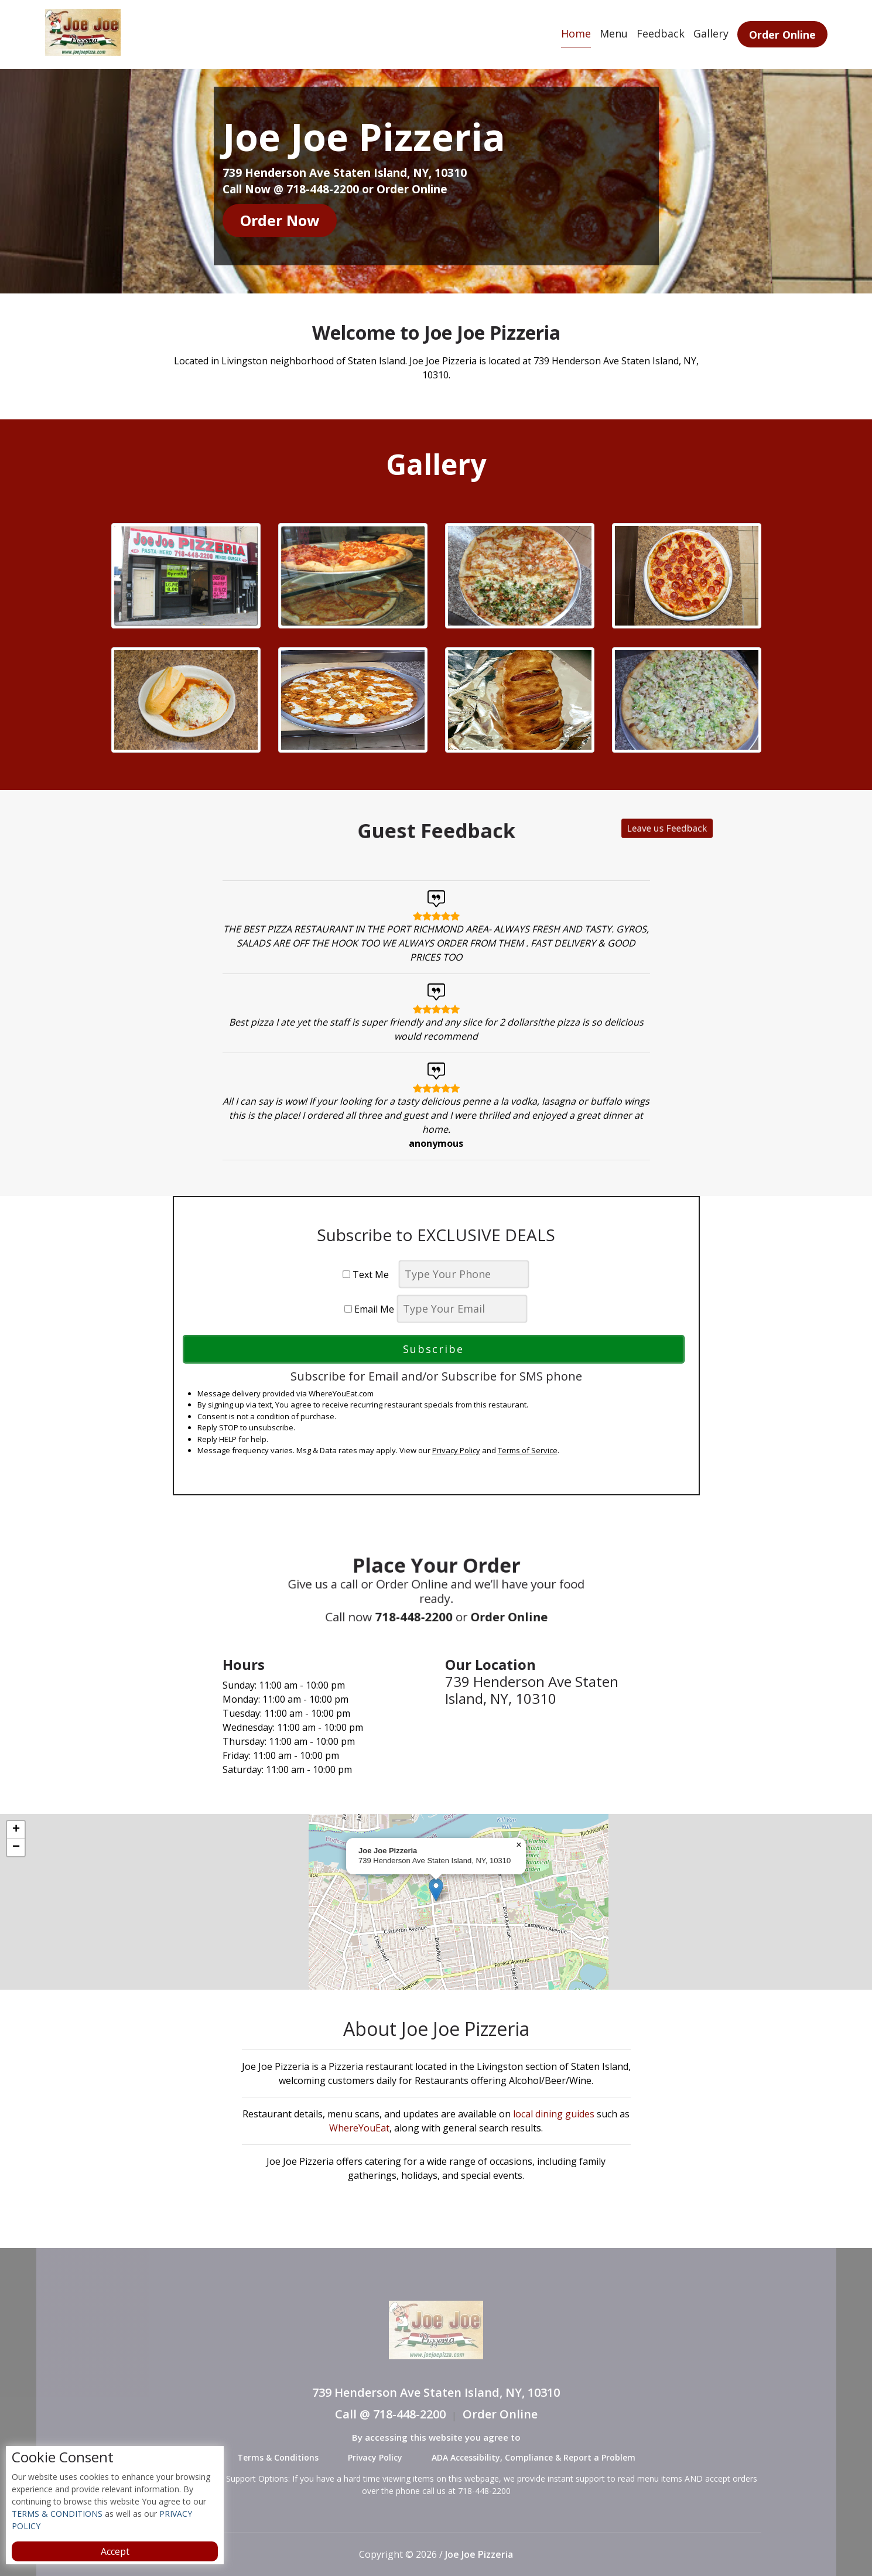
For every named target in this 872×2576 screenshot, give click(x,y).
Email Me (369, 1309)
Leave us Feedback (527, 830)
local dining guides (553, 2113)
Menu (614, 33)
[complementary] (436, 1902)
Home (576, 33)
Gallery (711, 33)
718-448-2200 (427, 1599)
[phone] (463, 1274)
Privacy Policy (456, 1450)
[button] (436, 1890)
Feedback (661, 33)
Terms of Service (528, 1450)
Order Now (279, 220)
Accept (115, 2551)
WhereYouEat (359, 2127)
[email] (462, 1308)
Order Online (782, 35)
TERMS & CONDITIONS (57, 2513)
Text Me (369, 1274)
